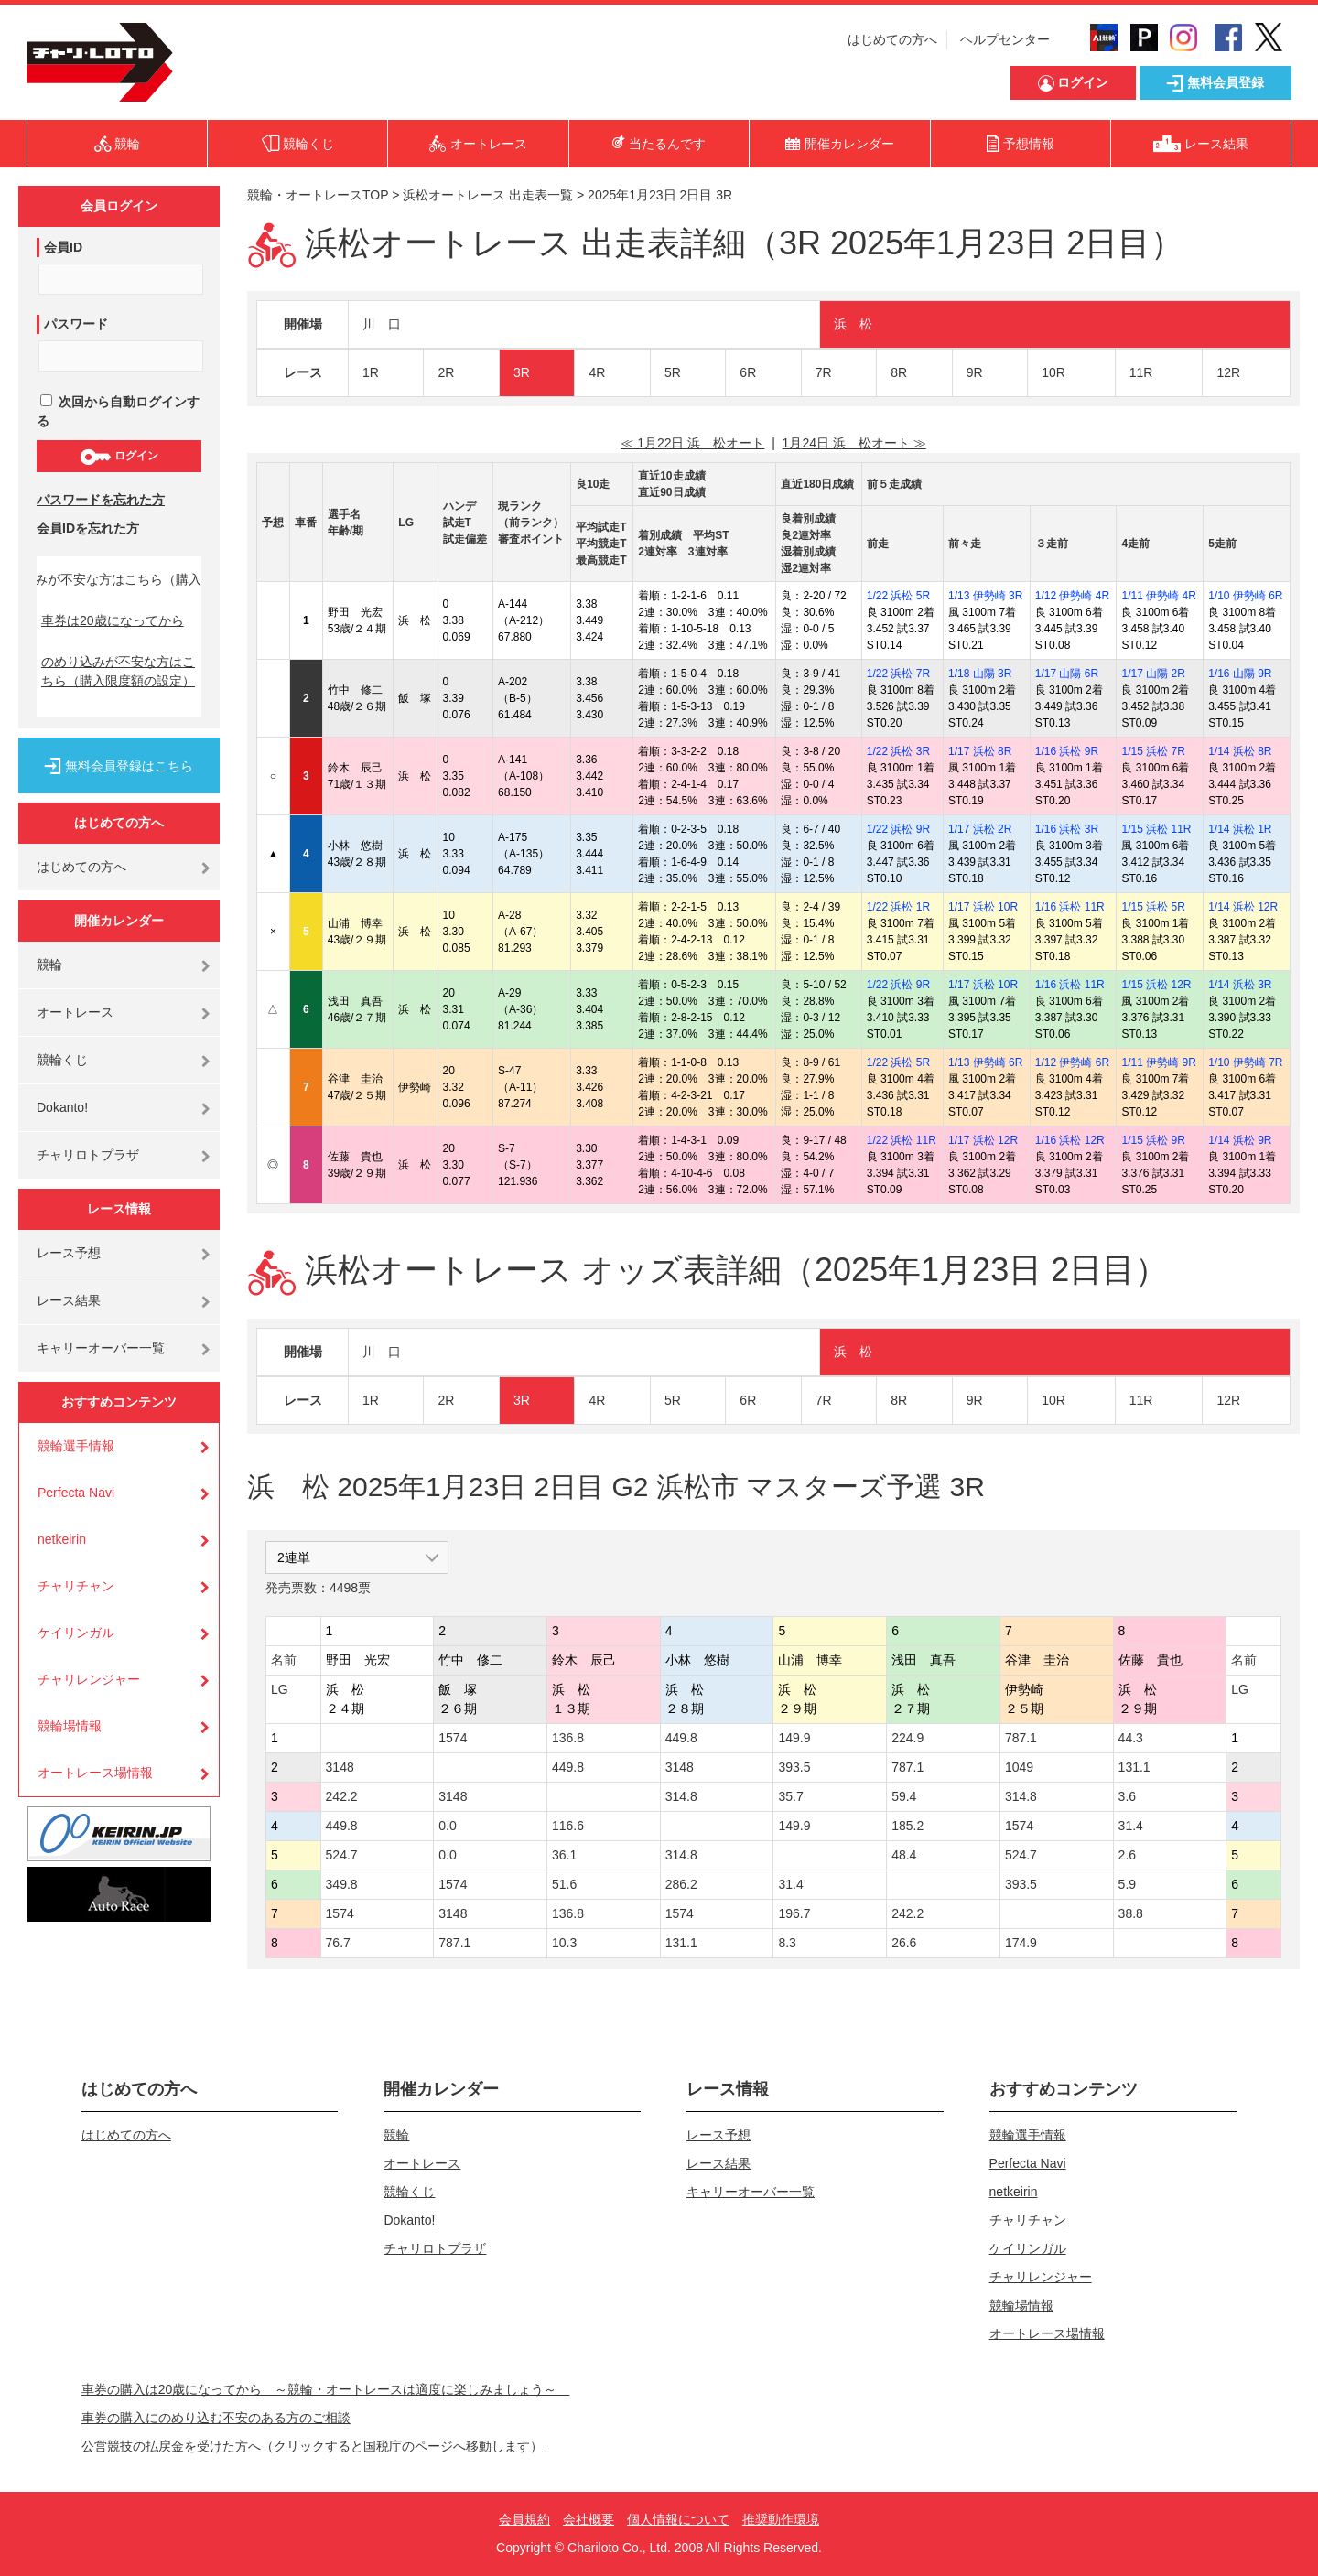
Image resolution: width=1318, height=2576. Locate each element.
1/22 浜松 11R (901, 1140)
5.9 (1127, 1884)
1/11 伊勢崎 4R (1158, 595)
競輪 (49, 964)
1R (370, 372)
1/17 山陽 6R (1066, 673)
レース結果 (69, 1300)
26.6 (903, 1942)
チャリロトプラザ (88, 1155)
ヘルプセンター (1005, 39)
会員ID (63, 247)
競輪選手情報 (76, 1446)
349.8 (342, 1884)
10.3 (564, 1942)
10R (1053, 372)
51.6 (564, 1884)
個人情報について (678, 2519)
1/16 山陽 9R (1239, 673)
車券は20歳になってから (112, 620)
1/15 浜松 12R (1156, 984)
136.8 (568, 1737)
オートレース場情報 (95, 1772)
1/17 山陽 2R (1152, 673)
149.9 (794, 1737)
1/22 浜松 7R (898, 673)
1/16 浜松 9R (1066, 751)
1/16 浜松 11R (1070, 906)
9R (975, 372)
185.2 (907, 1825)
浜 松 (853, 324)
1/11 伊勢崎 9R (1158, 1062)
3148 (340, 1767)
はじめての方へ (892, 39)
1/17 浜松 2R (979, 829)
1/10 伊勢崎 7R (1245, 1062)
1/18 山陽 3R (979, 673)
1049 (1019, 1767)
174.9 (1021, 1942)
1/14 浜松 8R (1239, 751)
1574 (452, 1737)
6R (748, 372)
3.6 (1127, 1796)
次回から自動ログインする (118, 411)
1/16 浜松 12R (1070, 1140)
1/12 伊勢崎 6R (1072, 1062)
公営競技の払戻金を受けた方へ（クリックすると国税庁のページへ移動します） (312, 2446)
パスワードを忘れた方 (101, 499)
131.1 (1134, 1767)
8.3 (786, 1942)
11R (1141, 372)
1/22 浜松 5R (898, 595)
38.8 (1130, 1913)
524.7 (342, 1855)
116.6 (568, 1825)
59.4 (903, 1796)
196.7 (794, 1913)
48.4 (903, 1855)
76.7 (338, 1942)
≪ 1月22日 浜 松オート (692, 443)
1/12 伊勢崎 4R (1072, 595)
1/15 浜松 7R (1152, 751)
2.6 (1127, 1855)
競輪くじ (62, 1059)
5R (672, 372)
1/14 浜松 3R (1239, 984)
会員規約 (524, 2519)
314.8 (681, 1796)
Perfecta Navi (76, 1492)
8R (899, 372)
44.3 (1130, 1737)
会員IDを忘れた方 (88, 528)
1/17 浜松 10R (983, 906)
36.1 (564, 1855)
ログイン (118, 456)
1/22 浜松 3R (898, 751)
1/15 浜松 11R (1156, 829)
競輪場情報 (70, 1726)
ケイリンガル (76, 1632)
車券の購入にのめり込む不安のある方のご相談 (216, 2417)
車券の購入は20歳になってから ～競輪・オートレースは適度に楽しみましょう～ (325, 2389)
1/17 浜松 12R (983, 1140)
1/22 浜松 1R (898, 906)
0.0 (447, 1825)
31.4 (1130, 1825)
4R (597, 372)
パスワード (76, 324)
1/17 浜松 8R (979, 751)
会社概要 (588, 2519)
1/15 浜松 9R (1152, 1140)
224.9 (907, 1737)
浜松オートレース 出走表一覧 (488, 195)
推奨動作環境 (780, 2519)
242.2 (342, 1796)
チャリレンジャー (89, 1679)
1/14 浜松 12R (1243, 906)
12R (1228, 372)
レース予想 (69, 1252)
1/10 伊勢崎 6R (1245, 595)
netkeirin (62, 1539)
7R (824, 372)
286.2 (681, 1884)
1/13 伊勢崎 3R (985, 595)
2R (446, 372)
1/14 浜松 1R (1239, 829)
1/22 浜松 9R (898, 829)
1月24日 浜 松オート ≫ (854, 443)
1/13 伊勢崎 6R (985, 1062)
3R (521, 372)
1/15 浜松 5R (1152, 906)
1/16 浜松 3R (1066, 829)
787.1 (1021, 1737)
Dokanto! (62, 1107)
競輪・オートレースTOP (317, 195)
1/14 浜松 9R (1239, 1140)
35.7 (790, 1796)
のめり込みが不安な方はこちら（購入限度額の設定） (118, 671)
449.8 (681, 1737)
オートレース (75, 1012)
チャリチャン (76, 1586)
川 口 (381, 324)
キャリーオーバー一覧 (101, 1348)
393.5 (794, 1767)
